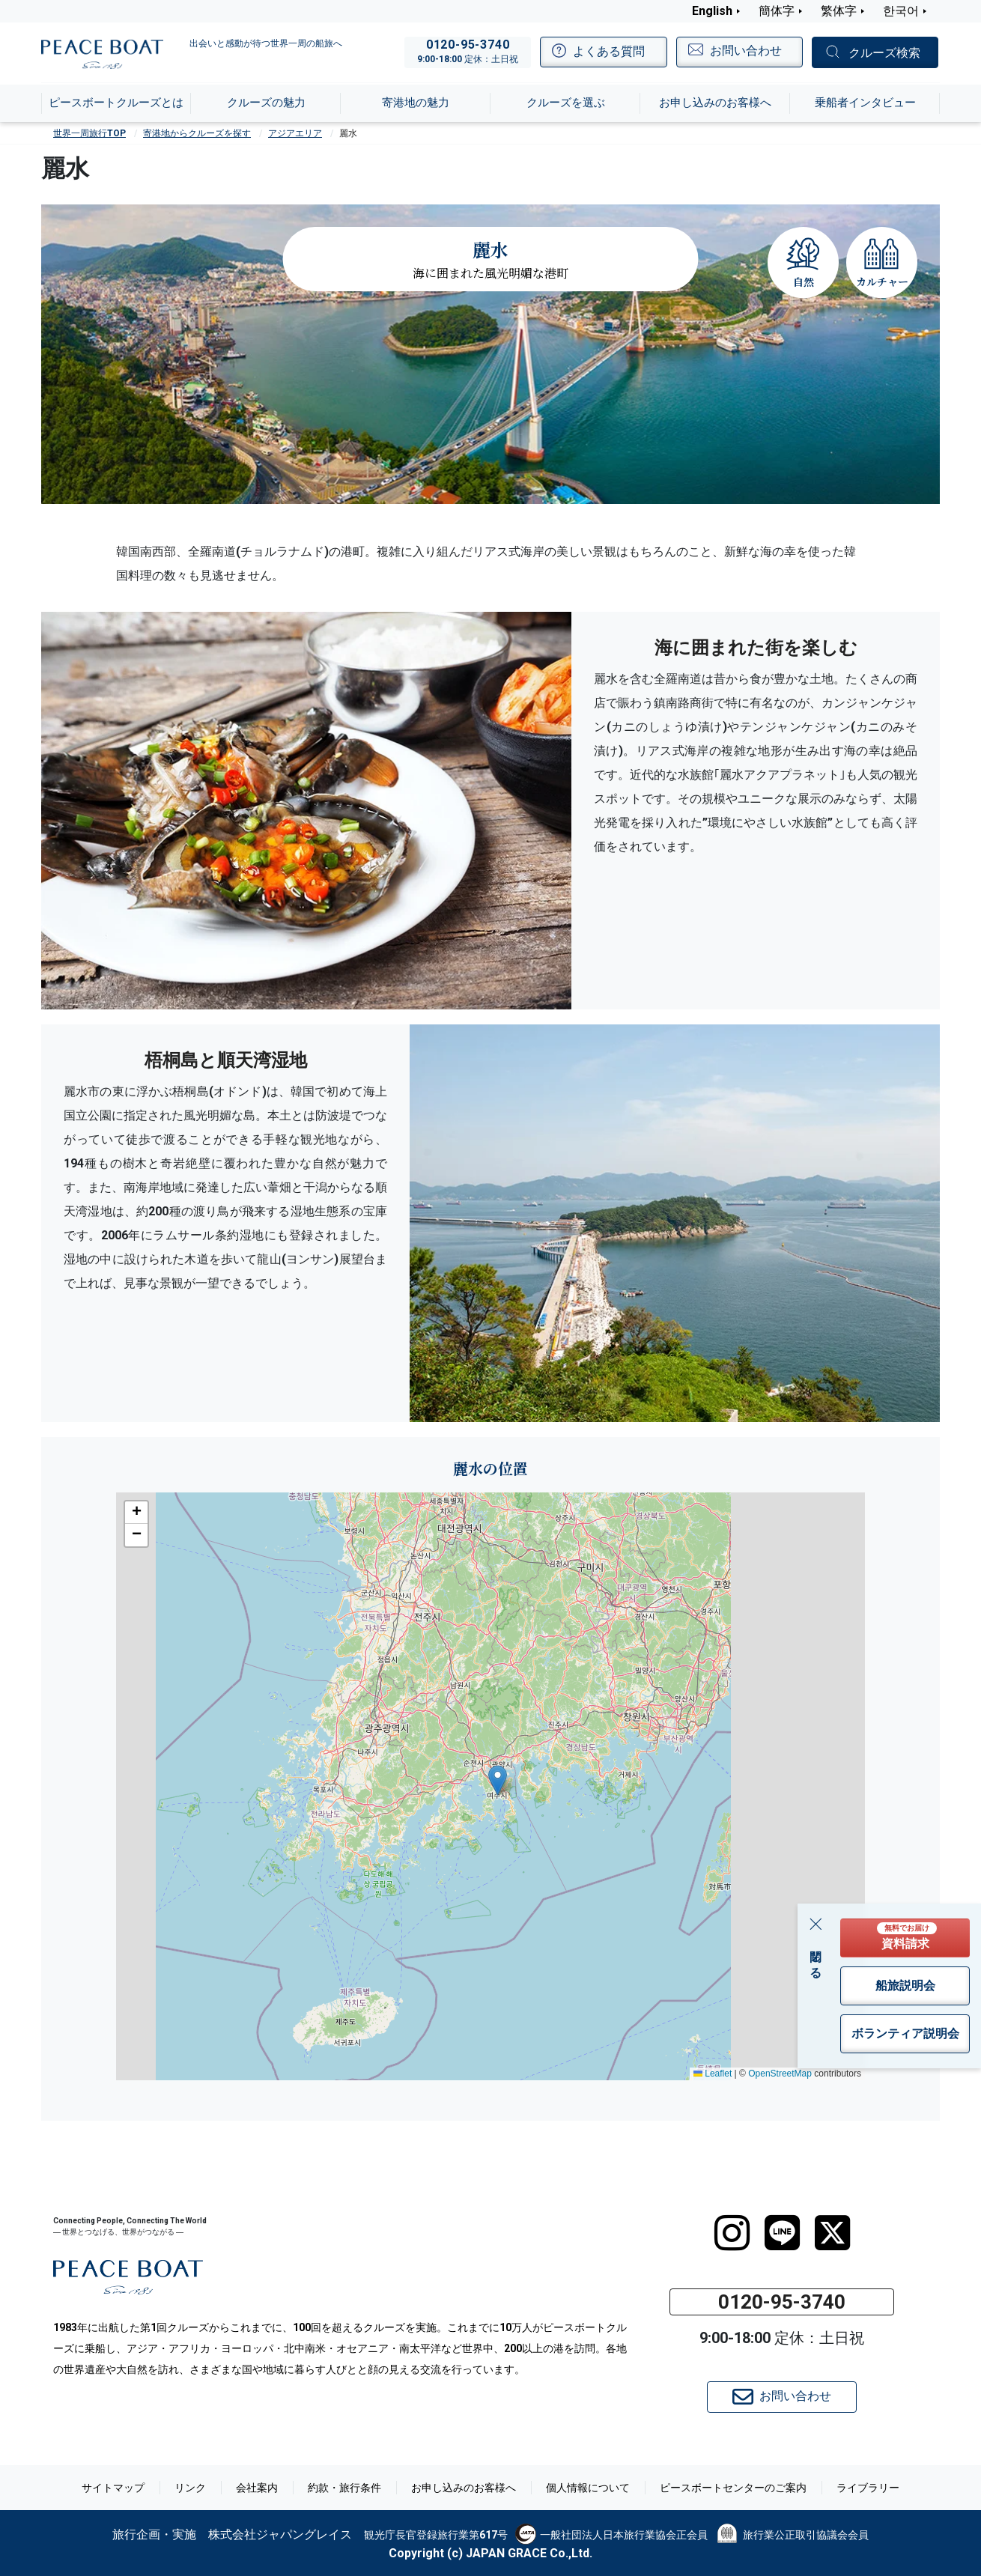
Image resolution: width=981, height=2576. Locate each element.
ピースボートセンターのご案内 (733, 2488)
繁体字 (839, 11)
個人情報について (588, 2488)
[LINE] (782, 2233)
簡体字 (777, 11)
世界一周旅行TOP (89, 133)
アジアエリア (295, 133)
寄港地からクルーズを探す (197, 133)
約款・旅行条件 (344, 2488)
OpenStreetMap (780, 2073)
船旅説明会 (905, 1985)
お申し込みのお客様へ (463, 2488)
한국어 (901, 11)
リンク (190, 2488)
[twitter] (832, 2233)
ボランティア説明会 (905, 2033)
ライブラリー (867, 2488)
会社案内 (257, 2488)
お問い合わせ (781, 2397)
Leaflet (712, 2073)
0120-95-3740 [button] (781, 2302)
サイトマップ (113, 2488)
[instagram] (732, 2233)
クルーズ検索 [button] (884, 53)
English (712, 11)
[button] (497, 1780)
